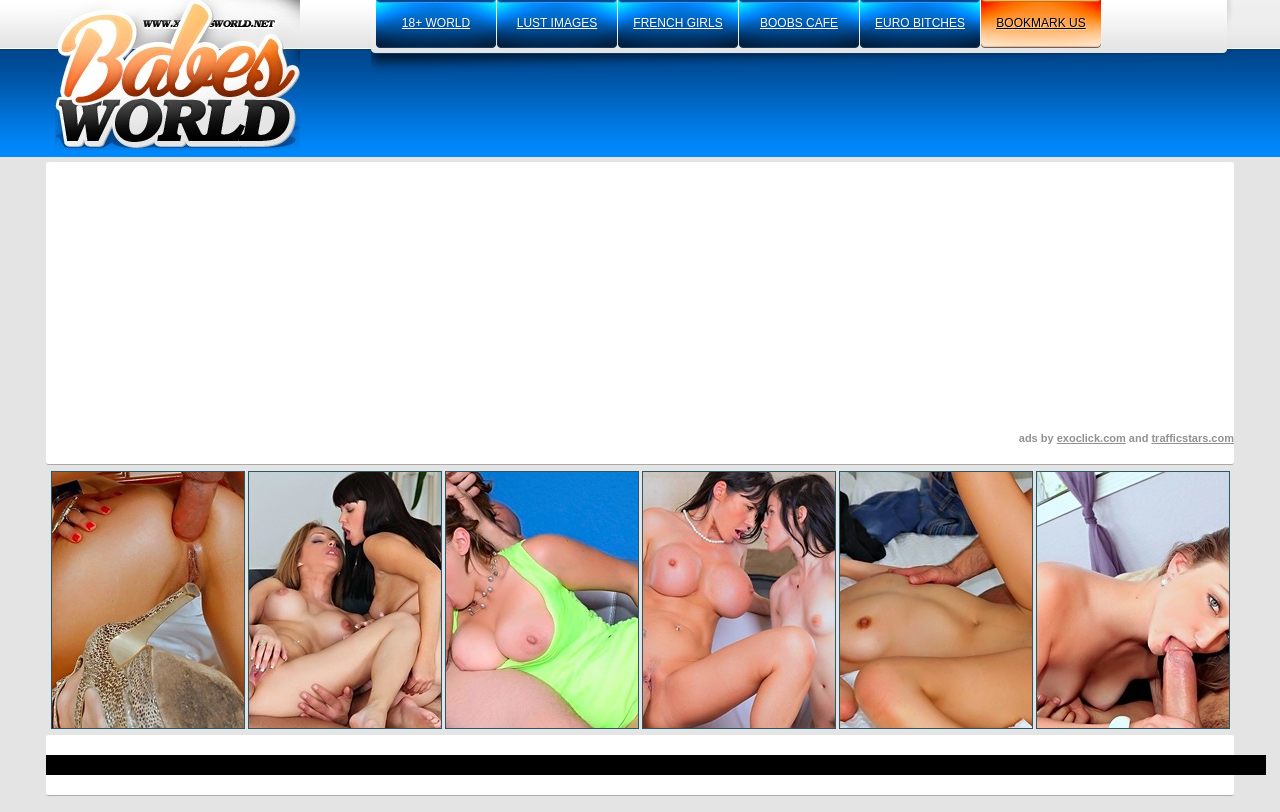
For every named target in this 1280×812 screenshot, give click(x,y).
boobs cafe (799, 23)
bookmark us (1040, 23)
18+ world (436, 23)
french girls (677, 23)
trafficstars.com (1192, 438)
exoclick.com (1091, 438)
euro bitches (920, 23)
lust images (557, 23)
